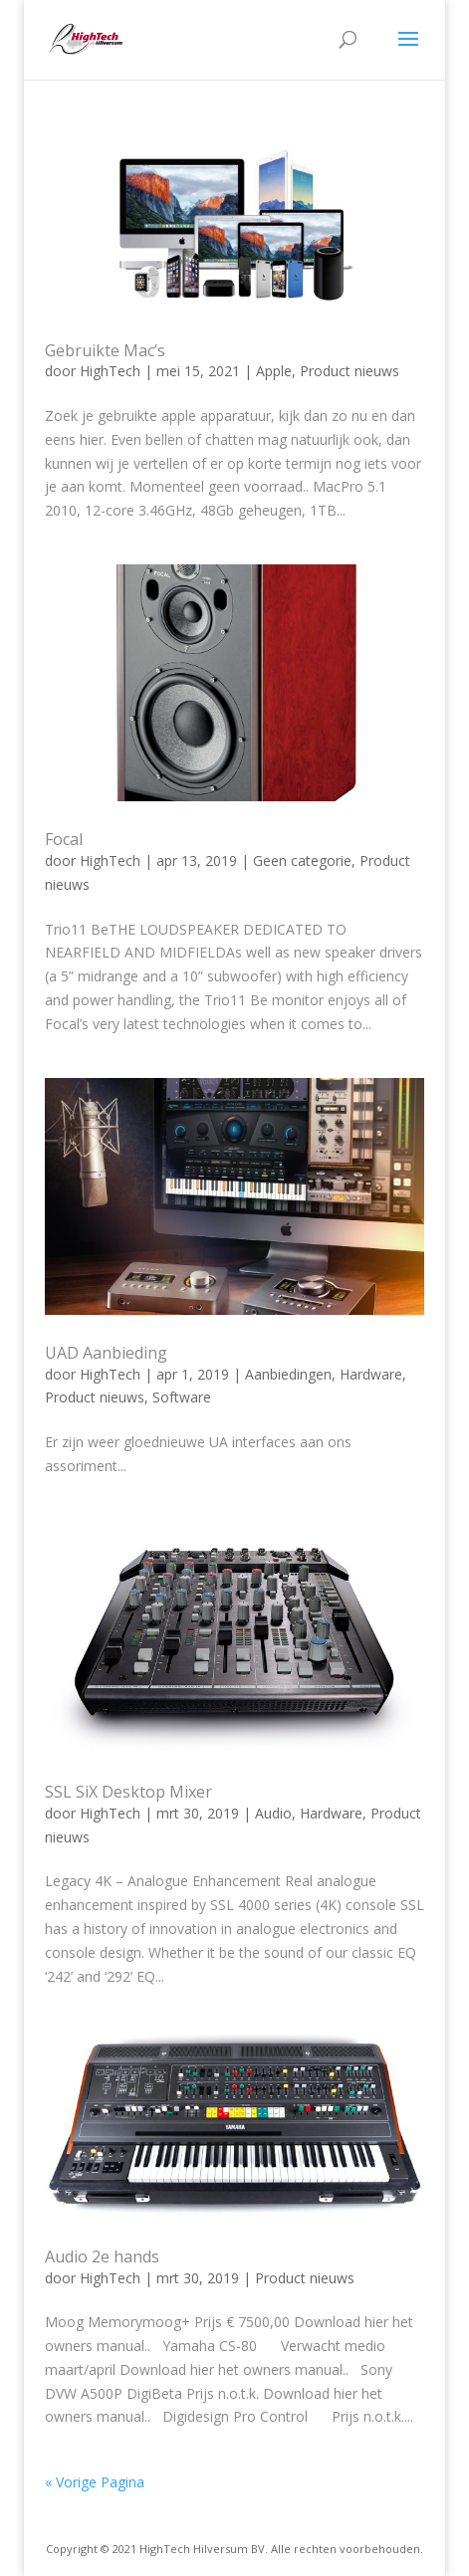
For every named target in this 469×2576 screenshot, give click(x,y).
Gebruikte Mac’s (105, 350)
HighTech (110, 370)
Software (181, 1397)
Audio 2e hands (102, 2256)
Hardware (371, 1374)
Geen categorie (302, 860)
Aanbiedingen (288, 1374)
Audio (273, 1813)
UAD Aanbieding (106, 1353)
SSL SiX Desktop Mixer (128, 1792)
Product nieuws (349, 370)
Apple (274, 370)
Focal (64, 839)
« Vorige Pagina (94, 2481)
